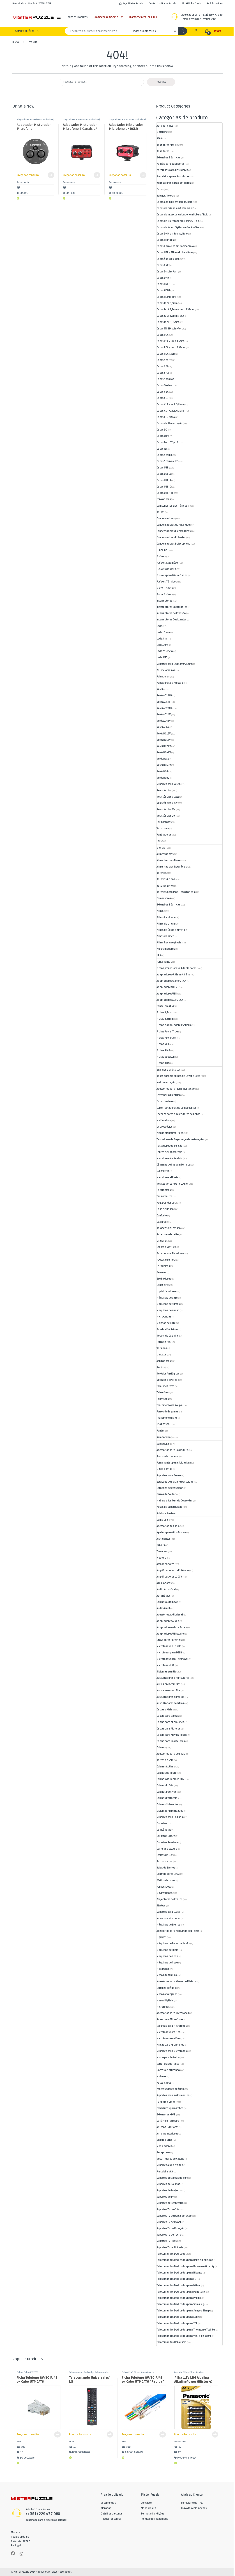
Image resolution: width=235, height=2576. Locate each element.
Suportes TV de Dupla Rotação (174, 2215)
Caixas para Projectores (170, 1741)
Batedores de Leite (167, 1234)
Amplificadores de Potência (172, 1570)
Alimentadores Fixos (168, 860)
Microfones (163, 2006)
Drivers (160, 1545)
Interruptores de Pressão (171, 613)
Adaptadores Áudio (167, 1621)
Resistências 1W (165, 809)
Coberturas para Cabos (169, 2108)
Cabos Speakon (165, 379)
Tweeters (161, 1551)
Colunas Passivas (166, 1791)
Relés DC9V (162, 777)
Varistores (162, 828)
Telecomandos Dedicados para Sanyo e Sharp (183, 2310)
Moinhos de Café (166, 1323)
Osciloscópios (164, 1126)
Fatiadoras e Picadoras (170, 1253)
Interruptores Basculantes (171, 607)
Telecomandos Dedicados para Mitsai (178, 2285)
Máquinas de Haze (167, 1956)
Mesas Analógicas (166, 1994)
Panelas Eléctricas (167, 1329)
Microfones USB (165, 1665)
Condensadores (165, 518)
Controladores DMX (167, 1874)
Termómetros (164, 1196)
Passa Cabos (163, 2082)
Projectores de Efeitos (169, 1899)
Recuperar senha (111, 2518)
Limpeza (161, 1354)
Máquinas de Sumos (168, 1304)
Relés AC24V (163, 714)
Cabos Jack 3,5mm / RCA (170, 315)
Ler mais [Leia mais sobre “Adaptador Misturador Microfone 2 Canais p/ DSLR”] (97, 175)
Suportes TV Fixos (166, 2241)
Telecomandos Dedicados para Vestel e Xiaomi (183, 2336)
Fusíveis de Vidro (166, 569)
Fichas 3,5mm (164, 1012)
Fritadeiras (163, 1266)
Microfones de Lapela (168, 1646)
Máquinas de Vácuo (167, 1310)
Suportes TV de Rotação (170, 2228)
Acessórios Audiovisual (169, 1614)
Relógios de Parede (167, 1380)
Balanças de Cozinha (168, 1228)
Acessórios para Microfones (172, 2013)
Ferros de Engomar (167, 1411)
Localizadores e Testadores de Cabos (178, 1114)
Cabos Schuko (164, 455)
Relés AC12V (163, 702)
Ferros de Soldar (166, 1494)
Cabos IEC (161, 448)
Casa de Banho (165, 1209)
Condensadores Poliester (171, 537)
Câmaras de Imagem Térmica (173, 1164)
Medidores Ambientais (169, 1158)
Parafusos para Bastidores (172, 170)
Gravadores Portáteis (169, 1640)
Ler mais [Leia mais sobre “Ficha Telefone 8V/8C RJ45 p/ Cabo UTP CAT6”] (57, 2434)
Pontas (160, 1430)
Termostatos (163, 822)
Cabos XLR (162, 398)
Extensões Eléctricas (168, 157)
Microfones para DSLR (169, 1652)
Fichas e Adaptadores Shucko (173, 1025)
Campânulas (163, 1829)
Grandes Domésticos (168, 1069)
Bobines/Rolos (164, 195)
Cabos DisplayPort (167, 271)
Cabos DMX (162, 277)
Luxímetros (162, 1171)
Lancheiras (163, 1285)
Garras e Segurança (168, 2070)
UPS (158, 955)
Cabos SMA (162, 372)
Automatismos (164, 125)
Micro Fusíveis (164, 588)
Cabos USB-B (163, 480)
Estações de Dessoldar (169, 1488)
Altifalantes (163, 1538)
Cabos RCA (162, 334)
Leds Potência (164, 651)
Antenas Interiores (167, 2133)
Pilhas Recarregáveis (168, 942)
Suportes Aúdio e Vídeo (169, 2165)
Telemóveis (163, 1392)
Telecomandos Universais (171, 2342)
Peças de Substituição (169, 1506)
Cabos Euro (162, 436)
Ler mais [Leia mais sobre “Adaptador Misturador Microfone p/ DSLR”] (143, 175)
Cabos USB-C (163, 486)
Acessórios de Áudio (167, 1526)
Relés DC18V (163, 739)
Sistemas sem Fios (167, 1671)
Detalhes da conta (111, 2513)
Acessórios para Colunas (170, 1753)
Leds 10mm (163, 632)
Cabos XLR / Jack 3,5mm (170, 404)
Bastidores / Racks (167, 145)
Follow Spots (163, 1886)
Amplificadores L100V (169, 1576)
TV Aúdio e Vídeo (165, 2102)
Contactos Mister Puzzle (162, 3)
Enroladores (163, 499)
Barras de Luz (164, 1861)
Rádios (160, 1367)
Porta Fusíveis (164, 594)
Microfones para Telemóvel (172, 1659)
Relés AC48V (163, 720)
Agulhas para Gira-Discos (171, 1532)
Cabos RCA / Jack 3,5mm (170, 341)
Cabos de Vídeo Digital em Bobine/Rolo (178, 227)
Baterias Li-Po (164, 885)
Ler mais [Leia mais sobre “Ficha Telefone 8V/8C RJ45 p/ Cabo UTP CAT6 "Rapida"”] (162, 2434)
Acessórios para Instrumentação (175, 1088)
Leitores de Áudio (166, 1988)
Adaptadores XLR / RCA (169, 1000)
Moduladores (164, 2146)
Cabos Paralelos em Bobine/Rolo (175, 246)
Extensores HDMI (166, 2114)
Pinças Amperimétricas (169, 1133)
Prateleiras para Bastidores (172, 176)
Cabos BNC (162, 265)
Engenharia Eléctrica (168, 1095)
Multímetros (163, 1120)
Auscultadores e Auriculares (172, 1678)
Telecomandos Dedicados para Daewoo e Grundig (185, 2266)
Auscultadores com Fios (170, 1697)
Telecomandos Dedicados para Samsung (180, 2304)
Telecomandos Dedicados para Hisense (179, 2272)
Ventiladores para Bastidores (173, 183)
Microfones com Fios (168, 2032)
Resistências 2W (165, 815)
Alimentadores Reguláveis (171, 866)
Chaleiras (162, 1240)
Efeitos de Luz (164, 1855)
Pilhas (159, 910)
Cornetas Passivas (167, 1842)
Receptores (163, 2152)
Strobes (160, 1905)
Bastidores (162, 151)
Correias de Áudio (166, 1848)
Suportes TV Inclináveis (169, 2247)
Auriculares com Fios (168, 1684)
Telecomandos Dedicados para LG (176, 2279)
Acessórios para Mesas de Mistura (176, 1981)
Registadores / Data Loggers (173, 1183)
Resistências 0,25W (167, 796)
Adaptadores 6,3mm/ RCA (171, 980)
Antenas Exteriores (167, 2127)
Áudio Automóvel (166, 1589)
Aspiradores (163, 1361)
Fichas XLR (162, 1063)
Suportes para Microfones (171, 2051)
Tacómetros (163, 1190)
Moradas (106, 2508)
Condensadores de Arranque (173, 524)
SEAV (159, 138)
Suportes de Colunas (168, 2184)
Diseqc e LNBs (164, 2140)
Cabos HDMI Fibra (166, 297)
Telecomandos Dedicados (171, 2253)
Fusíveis (161, 556)
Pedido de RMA (215, 3)
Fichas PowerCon (166, 1037)
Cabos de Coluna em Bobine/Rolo (175, 208)
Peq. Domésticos (166, 1202)
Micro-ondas (163, 1316)
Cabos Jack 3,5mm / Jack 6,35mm (175, 309)
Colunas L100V (164, 1785)
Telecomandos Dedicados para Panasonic (181, 2291)
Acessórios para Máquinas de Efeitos (177, 1931)
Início (15, 42)
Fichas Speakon (165, 1056)
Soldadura (162, 1443)
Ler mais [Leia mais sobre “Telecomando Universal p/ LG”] (110, 2434)
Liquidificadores (166, 1291)
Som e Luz (162, 1519)
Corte (159, 841)
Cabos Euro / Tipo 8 (167, 442)
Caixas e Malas (165, 1709)
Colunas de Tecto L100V (170, 1779)
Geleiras (161, 1272)
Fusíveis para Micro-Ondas (171, 575)
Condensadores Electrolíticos (173, 531)
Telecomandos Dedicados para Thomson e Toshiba (185, 2329)
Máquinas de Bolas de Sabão (173, 1943)
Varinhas (161, 1348)
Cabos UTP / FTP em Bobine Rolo (174, 252)
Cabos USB (162, 467)
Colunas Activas (165, 1766)
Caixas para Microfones (170, 1722)
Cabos (159, 189)
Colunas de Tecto (166, 1772)
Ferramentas (164, 961)
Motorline (162, 132)
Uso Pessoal (163, 1424)
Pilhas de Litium (165, 923)
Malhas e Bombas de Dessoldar (174, 1500)
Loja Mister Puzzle (131, 3)
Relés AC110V (164, 695)
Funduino (161, 550)
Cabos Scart (163, 360)
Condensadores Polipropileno (173, 543)
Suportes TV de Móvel (168, 2222)
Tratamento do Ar (166, 1417)
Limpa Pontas (164, 1469)
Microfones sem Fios (168, 2038)
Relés (159, 689)
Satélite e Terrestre (167, 2120)
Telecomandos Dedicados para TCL (176, 2323)
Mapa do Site (148, 2508)
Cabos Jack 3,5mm (167, 303)
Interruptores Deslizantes (171, 619)
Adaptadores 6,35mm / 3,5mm (173, 974)
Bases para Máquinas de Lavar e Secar (179, 1076)
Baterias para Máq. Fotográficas (175, 892)
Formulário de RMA (192, 2502)
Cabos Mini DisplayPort (169, 328)
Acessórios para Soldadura (172, 1450)
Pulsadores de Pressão (169, 682)
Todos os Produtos (76, 17)
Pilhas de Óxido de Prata (170, 930)
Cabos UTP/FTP (165, 493)
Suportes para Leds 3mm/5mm (174, 664)
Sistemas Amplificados (169, 1810)
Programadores (165, 948)
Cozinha (161, 1221)
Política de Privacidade (154, 2518)
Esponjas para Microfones (171, 2025)
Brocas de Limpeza (167, 1456)
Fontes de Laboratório (169, 1152)
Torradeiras (163, 1342)
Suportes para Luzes (168, 1911)
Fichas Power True (167, 1031)
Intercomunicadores (168, 1918)
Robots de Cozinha (167, 1335)
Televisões (162, 1399)
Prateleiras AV (164, 2171)
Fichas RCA (162, 1044)
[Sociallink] (13, 2553)
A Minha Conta (191, 3)
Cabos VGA (162, 391)
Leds (159, 626)
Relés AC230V (164, 708)
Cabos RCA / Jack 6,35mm (170, 347)
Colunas (161, 1747)
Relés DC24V (163, 746)
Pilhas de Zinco (165, 936)
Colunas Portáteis (166, 1798)
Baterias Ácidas (165, 879)
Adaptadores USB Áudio (170, 1633)
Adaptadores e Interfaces (29, 119)
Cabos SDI (162, 366)
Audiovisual (48, 119)
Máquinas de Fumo (167, 1950)
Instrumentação (165, 1082)
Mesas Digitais (164, 2000)
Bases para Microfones (169, 2019)
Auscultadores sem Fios (170, 1703)
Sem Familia (163, 1437)
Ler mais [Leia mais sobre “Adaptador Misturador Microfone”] (51, 175)
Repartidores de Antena (170, 2158)
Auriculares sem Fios (168, 1690)
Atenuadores (163, 1583)
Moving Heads (164, 1893)
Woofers (161, 1557)
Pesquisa (161, 81)
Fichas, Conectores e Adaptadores (176, 968)
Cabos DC (161, 429)
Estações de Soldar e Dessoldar (174, 1481)
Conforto (161, 1215)
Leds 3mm (162, 638)
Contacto (146, 2502)
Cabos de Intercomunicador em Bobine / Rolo (182, 214)
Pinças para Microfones (170, 2044)
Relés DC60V (163, 765)
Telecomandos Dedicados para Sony (177, 2316)
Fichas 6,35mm (165, 1018)
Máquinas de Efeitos (168, 1924)
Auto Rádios (163, 1595)
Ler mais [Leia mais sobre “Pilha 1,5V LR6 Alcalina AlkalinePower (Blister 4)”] (215, 2434)
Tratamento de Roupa (169, 1405)
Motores (161, 2076)
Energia (160, 847)
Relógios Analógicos (167, 1373)
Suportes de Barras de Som (172, 2177)
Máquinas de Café (167, 1297)
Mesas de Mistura (166, 1975)
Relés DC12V (163, 733)
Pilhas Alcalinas (165, 917)
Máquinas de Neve (167, 1962)
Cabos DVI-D (163, 284)
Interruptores (164, 600)
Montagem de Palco (167, 2057)
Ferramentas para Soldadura (173, 1462)
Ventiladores (163, 834)
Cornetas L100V (165, 1836)
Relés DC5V (162, 758)
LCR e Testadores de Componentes (176, 1107)
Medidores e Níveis (167, 1177)
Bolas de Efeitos (165, 1867)
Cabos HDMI (163, 290)
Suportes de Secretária (170, 2203)
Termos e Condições (152, 2513)
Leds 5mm (162, 645)
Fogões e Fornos (165, 1259)
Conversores (163, 898)
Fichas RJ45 (163, 1050)
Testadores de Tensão (169, 1145)
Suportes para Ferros (168, 1475)
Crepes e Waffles (166, 1247)
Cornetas (161, 1823)
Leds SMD (161, 657)
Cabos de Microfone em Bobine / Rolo (177, 221)
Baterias (161, 873)
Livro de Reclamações (194, 2508)
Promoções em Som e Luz (108, 17)
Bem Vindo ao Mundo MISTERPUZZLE (31, 3)
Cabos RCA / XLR (165, 353)
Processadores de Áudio (170, 2089)
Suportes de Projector (169, 2190)
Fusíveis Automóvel (167, 562)
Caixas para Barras (167, 1715)
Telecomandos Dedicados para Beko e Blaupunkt (184, 2260)
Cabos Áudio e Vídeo (167, 259)
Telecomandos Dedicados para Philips (178, 2298)
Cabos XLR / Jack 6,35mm (170, 410)
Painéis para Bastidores (170, 163)
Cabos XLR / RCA (165, 417)
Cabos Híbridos (165, 240)
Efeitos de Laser (165, 1880)
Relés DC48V (163, 752)
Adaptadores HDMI (167, 987)
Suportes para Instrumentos (172, 2095)
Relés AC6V (162, 727)
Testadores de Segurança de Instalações (180, 1139)
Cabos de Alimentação (169, 423)
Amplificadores (165, 1564)
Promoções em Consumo (143, 17)
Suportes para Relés (168, 784)
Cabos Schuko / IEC (167, 461)
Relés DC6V (162, 771)
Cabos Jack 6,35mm (167, 322)
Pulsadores (163, 676)
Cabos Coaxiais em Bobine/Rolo (174, 202)
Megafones (162, 1968)
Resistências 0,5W (167, 803)
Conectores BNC (165, 1006)
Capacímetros (164, 1101)
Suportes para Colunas (169, 1817)
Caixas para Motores (168, 1728)
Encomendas (108, 2502)
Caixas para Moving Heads (171, 1735)
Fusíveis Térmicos (166, 581)
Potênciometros (165, 670)
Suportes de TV (165, 2196)
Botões (160, 512)
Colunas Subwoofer (167, 1804)
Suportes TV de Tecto (168, 2234)
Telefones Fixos (165, 1386)
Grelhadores (163, 1278)
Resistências (163, 790)
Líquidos (161, 1937)
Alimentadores (165, 854)
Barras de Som (164, 1760)
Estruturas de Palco (167, 2063)
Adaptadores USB (166, 993)
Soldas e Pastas (165, 1513)
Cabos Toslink (164, 385)
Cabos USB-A (163, 473)
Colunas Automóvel (167, 1602)
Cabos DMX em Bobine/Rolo (172, 233)
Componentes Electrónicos (171, 505)
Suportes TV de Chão (168, 2209)
